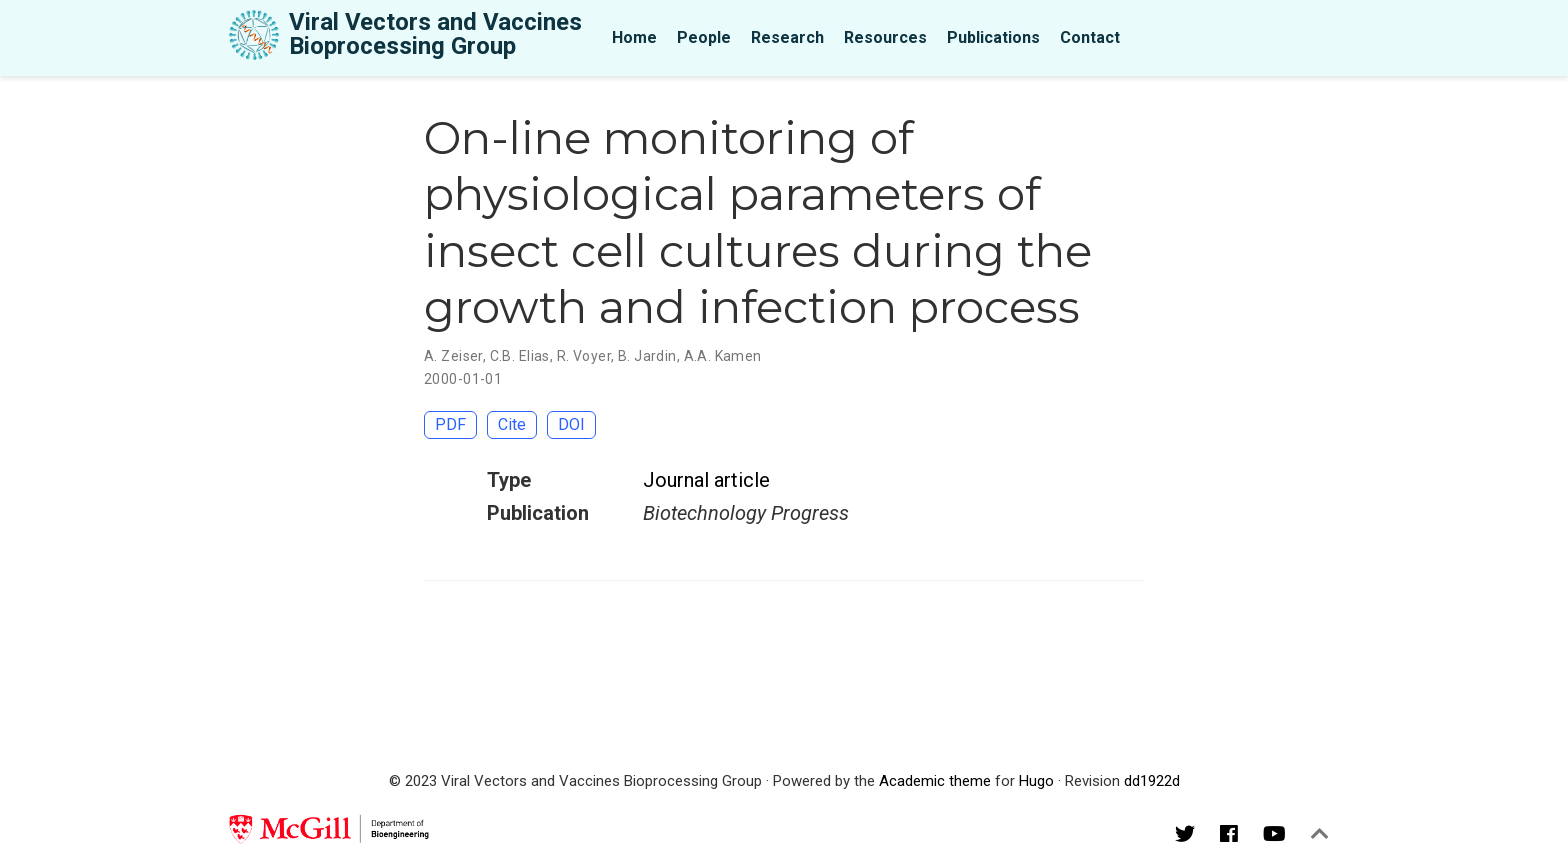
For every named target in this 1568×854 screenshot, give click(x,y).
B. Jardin (647, 356)
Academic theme (935, 781)
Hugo (1036, 781)
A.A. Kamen (723, 356)
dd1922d (1152, 781)
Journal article (706, 480)
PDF (450, 424)
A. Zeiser (453, 356)
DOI (571, 424)
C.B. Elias (520, 356)
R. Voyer (584, 356)
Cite (512, 424)
